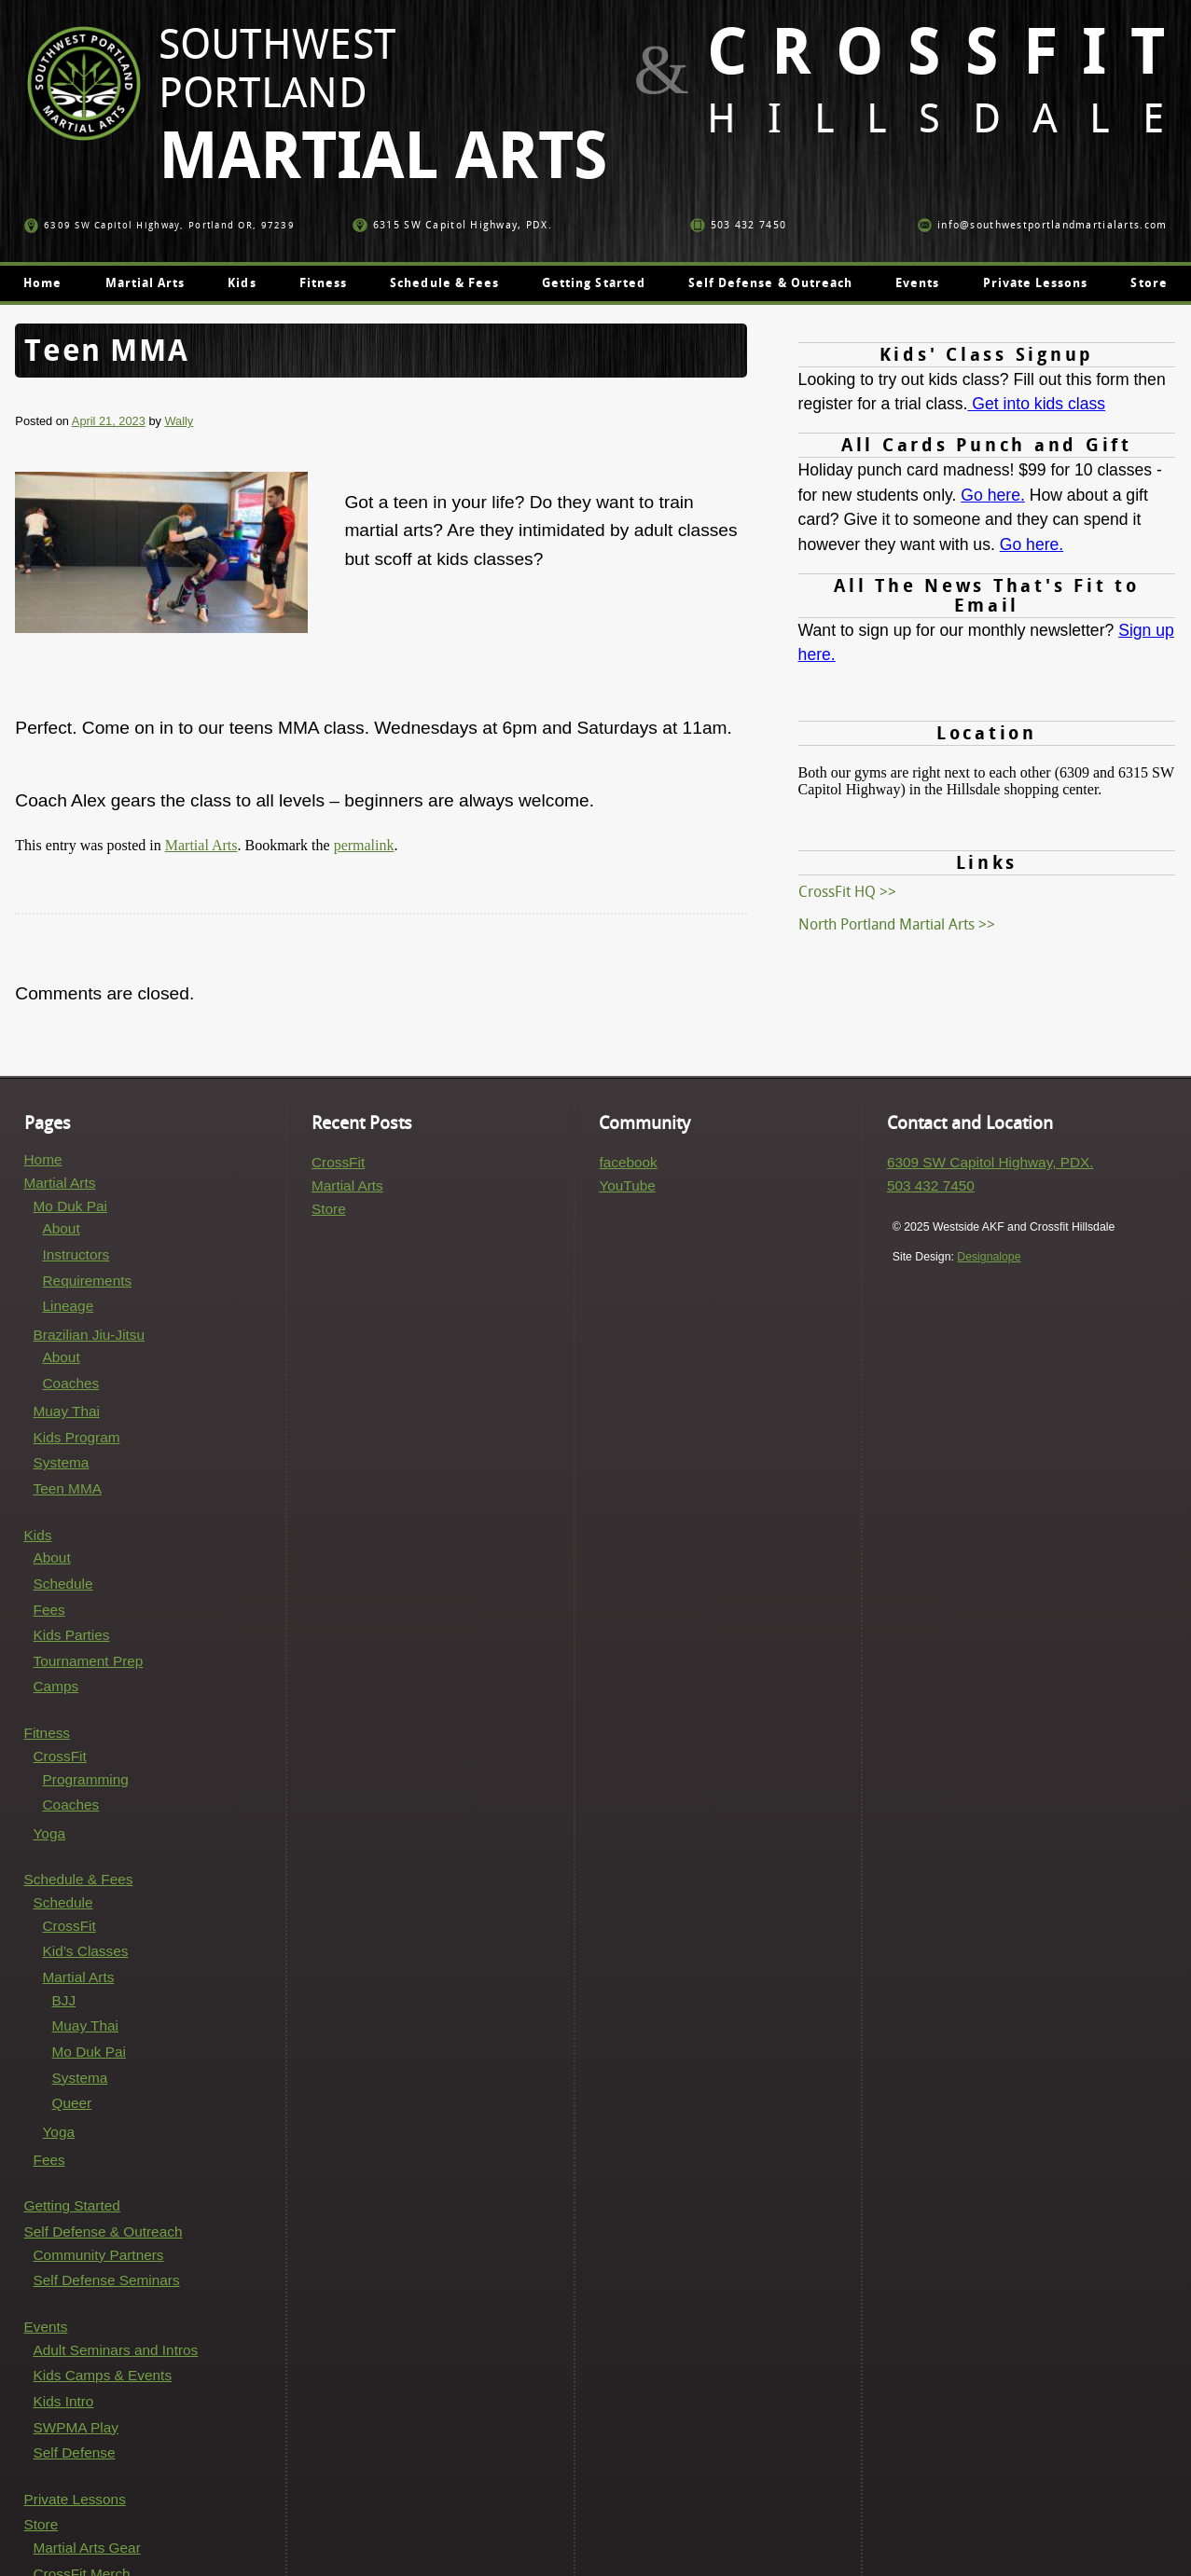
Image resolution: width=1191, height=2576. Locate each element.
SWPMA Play (76, 2427)
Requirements (87, 1280)
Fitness (323, 283)
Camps (56, 1686)
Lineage (68, 1306)
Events (917, 283)
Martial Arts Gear (87, 2547)
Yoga (49, 1833)
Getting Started (593, 283)
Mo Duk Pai (70, 1206)
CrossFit (60, 1756)
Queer (72, 2103)
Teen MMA (68, 1488)
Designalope (988, 1256)
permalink (364, 845)
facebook (628, 1162)
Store (1148, 283)
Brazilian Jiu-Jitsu (89, 1335)
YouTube (627, 1185)
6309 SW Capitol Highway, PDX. (990, 1162)
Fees (49, 1610)
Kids (242, 283)
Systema (62, 1462)
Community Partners (99, 2255)
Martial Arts (145, 283)
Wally (178, 421)
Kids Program (77, 1437)
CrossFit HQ (837, 892)
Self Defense (75, 2452)
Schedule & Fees (444, 283)
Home (42, 283)
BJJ (64, 2000)
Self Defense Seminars (107, 2280)
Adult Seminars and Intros (116, 2350)
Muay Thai (67, 1411)
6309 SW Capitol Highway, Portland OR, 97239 (159, 225)
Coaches (71, 1383)
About (61, 1228)
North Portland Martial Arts (886, 924)
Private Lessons (1035, 283)
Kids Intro (64, 2401)
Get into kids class (1036, 403)
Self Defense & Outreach (770, 283)
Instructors (76, 1254)
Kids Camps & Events (103, 2375)
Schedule (63, 1583)
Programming (86, 1779)
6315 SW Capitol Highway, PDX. (452, 224)
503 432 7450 (738, 224)
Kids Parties (72, 1635)
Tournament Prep (89, 1661)
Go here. (992, 495)
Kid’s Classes (86, 1951)
